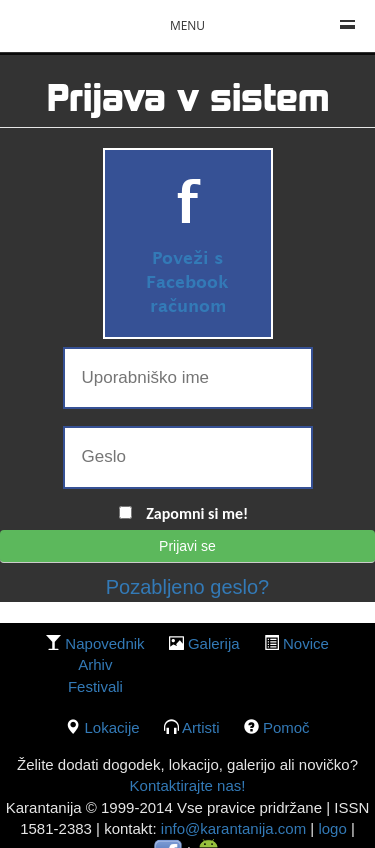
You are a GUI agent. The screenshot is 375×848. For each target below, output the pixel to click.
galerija (214, 643)
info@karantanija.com (233, 828)
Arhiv (95, 664)
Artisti (201, 727)
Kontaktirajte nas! (188, 785)
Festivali (95, 686)
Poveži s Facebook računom (187, 283)
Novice (306, 643)
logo (332, 828)
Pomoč (286, 727)
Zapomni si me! (197, 513)
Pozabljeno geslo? (187, 587)
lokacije (112, 727)
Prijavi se (187, 546)
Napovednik (104, 643)
